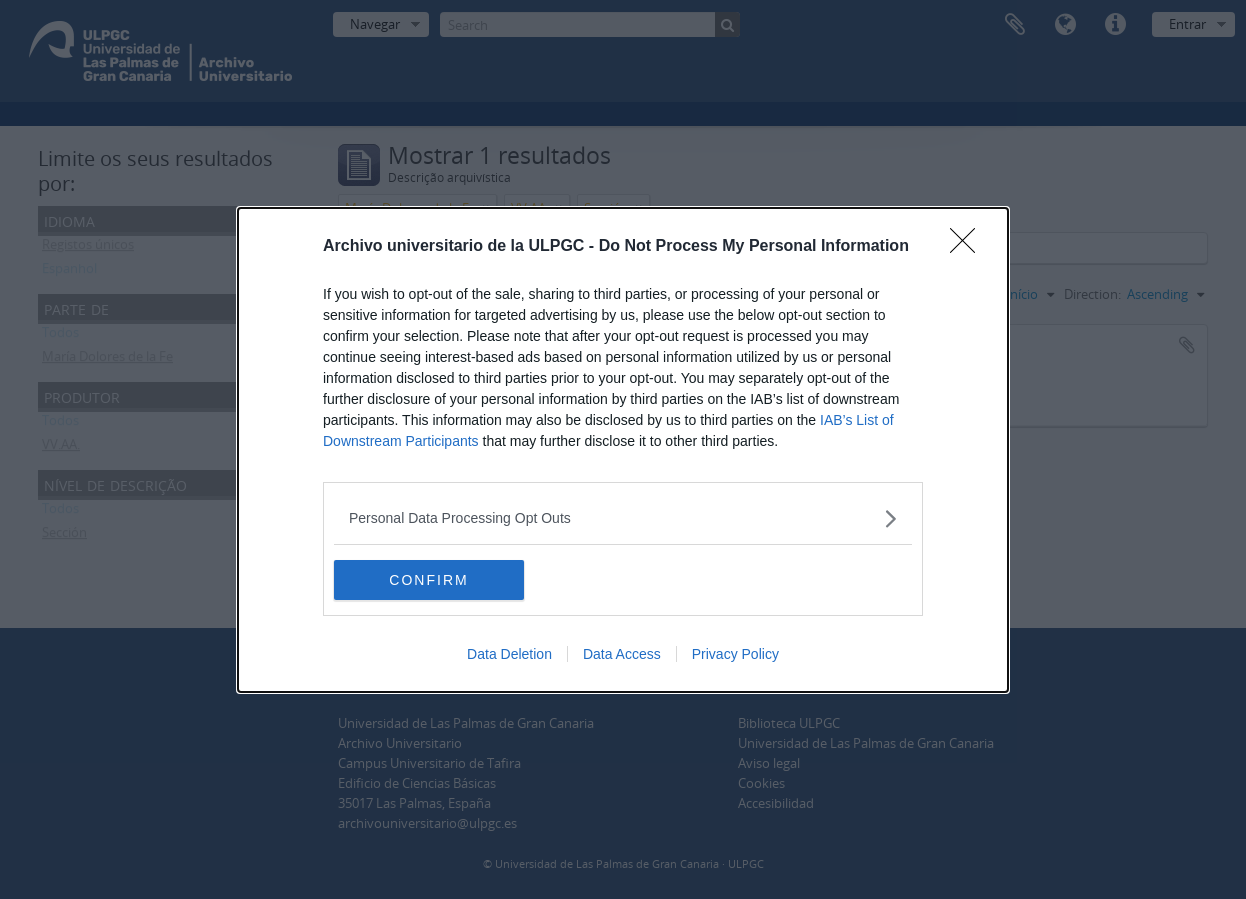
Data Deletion (509, 654)
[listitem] (623, 518)
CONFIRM (428, 579)
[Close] (969, 247)
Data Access (622, 654)
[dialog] (623, 450)
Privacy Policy (735, 654)
